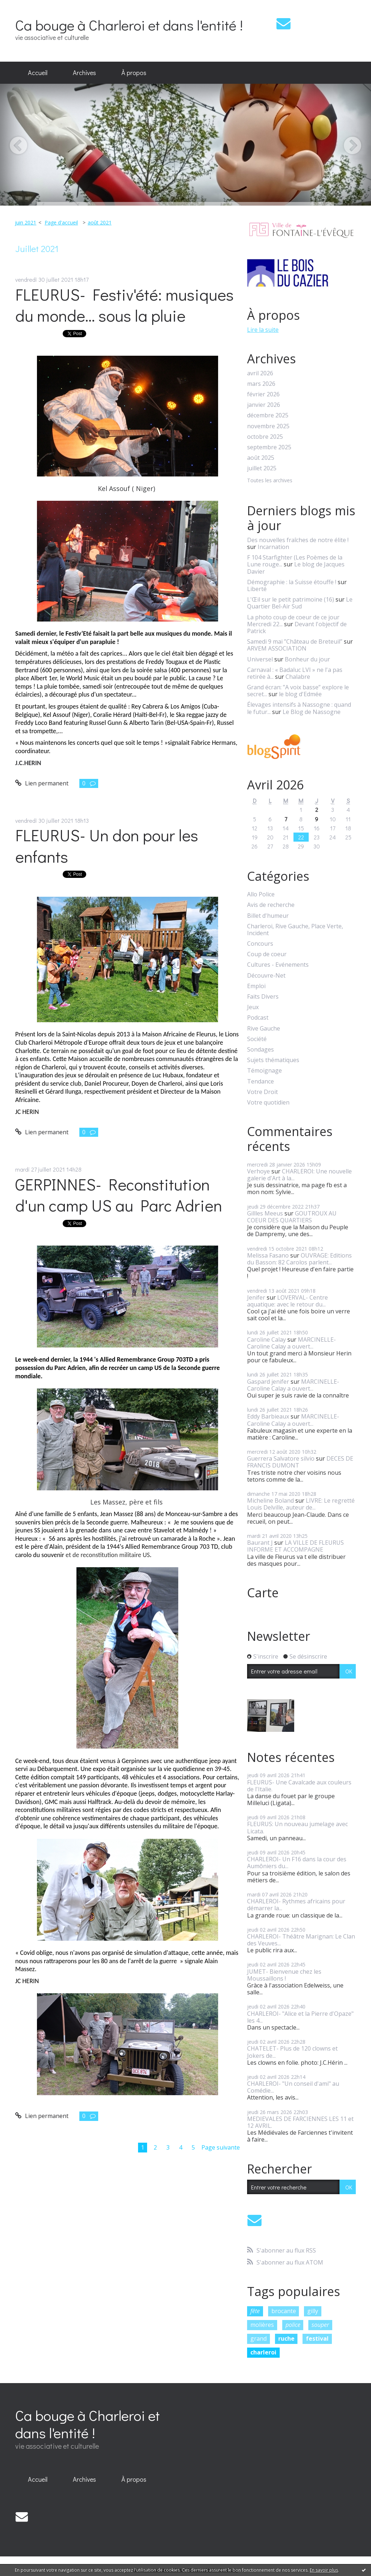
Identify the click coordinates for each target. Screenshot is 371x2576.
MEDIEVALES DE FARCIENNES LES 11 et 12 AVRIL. (300, 2122)
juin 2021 (25, 222)
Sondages (260, 1049)
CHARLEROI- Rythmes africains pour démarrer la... (296, 1904)
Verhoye (258, 1171)
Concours (260, 943)
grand (258, 2338)
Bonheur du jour (307, 659)
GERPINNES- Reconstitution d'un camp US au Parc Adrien (118, 1194)
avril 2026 (260, 373)
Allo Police (261, 894)
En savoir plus (324, 2570)
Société (257, 1039)
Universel (260, 659)
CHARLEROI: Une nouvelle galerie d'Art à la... (299, 1174)
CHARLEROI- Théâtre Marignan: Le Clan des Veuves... (301, 1939)
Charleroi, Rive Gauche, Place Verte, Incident (295, 930)
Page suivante (220, 2147)
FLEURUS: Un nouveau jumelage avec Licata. (297, 1827)
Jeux (253, 1007)
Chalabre (297, 677)
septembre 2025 (269, 447)
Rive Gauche (263, 1028)
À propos (133, 72)
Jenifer (256, 1297)
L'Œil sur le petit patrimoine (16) (290, 599)
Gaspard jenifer (268, 1382)
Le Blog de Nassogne (312, 712)
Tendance (260, 1081)
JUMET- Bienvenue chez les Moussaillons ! (284, 1975)
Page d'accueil (61, 222)
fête (255, 2311)
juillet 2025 (261, 468)
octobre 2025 (265, 436)
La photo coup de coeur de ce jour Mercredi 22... (293, 620)
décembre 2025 (267, 415)
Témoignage (264, 1070)
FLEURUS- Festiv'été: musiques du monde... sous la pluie (124, 305)
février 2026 (263, 394)
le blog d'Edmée (300, 694)
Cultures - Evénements (278, 964)
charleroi (263, 2352)
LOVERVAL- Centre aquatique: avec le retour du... (287, 1300)
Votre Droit (262, 1092)
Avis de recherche (271, 904)
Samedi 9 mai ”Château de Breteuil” (294, 641)
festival (317, 2338)
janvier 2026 (263, 404)
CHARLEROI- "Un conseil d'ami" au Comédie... (293, 2087)
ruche (286, 2338)
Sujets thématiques (273, 1060)
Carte (263, 1592)
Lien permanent (41, 783)
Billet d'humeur (268, 915)
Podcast (257, 1017)
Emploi (256, 986)
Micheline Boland (270, 1500)
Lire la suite (263, 330)
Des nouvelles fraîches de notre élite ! (298, 540)
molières (262, 2325)
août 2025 (260, 457)
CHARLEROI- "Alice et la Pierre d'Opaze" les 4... (300, 2017)
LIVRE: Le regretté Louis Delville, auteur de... (301, 1504)
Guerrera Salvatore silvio (280, 1458)
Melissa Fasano (268, 1255)
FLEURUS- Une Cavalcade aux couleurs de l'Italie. (299, 1785)
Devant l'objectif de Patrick (297, 627)
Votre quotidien (268, 1102)
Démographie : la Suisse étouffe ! (291, 582)
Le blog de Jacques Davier (296, 567)
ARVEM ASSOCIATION (277, 648)
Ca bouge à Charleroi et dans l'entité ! (129, 24)
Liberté (257, 589)
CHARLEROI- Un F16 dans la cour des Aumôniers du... (296, 1862)
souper (320, 2325)
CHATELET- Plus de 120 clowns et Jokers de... (292, 2051)
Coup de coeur (267, 954)
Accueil (37, 72)
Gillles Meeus (265, 1213)
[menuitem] (37, 73)
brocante (283, 2311)
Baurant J (260, 1543)
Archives (84, 72)
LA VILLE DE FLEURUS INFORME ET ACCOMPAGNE (295, 1546)
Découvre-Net (266, 975)
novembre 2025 (268, 426)
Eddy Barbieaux (268, 1416)
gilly (312, 2311)
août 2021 (100, 222)
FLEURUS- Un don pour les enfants (106, 845)
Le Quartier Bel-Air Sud (300, 602)
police (292, 2325)
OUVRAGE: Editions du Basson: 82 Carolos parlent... (299, 1258)
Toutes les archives (269, 481)
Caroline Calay (266, 1339)
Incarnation (273, 547)
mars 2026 (261, 383)
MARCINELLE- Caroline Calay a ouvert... (291, 1343)
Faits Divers (263, 996)
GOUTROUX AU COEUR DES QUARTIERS (292, 1216)
